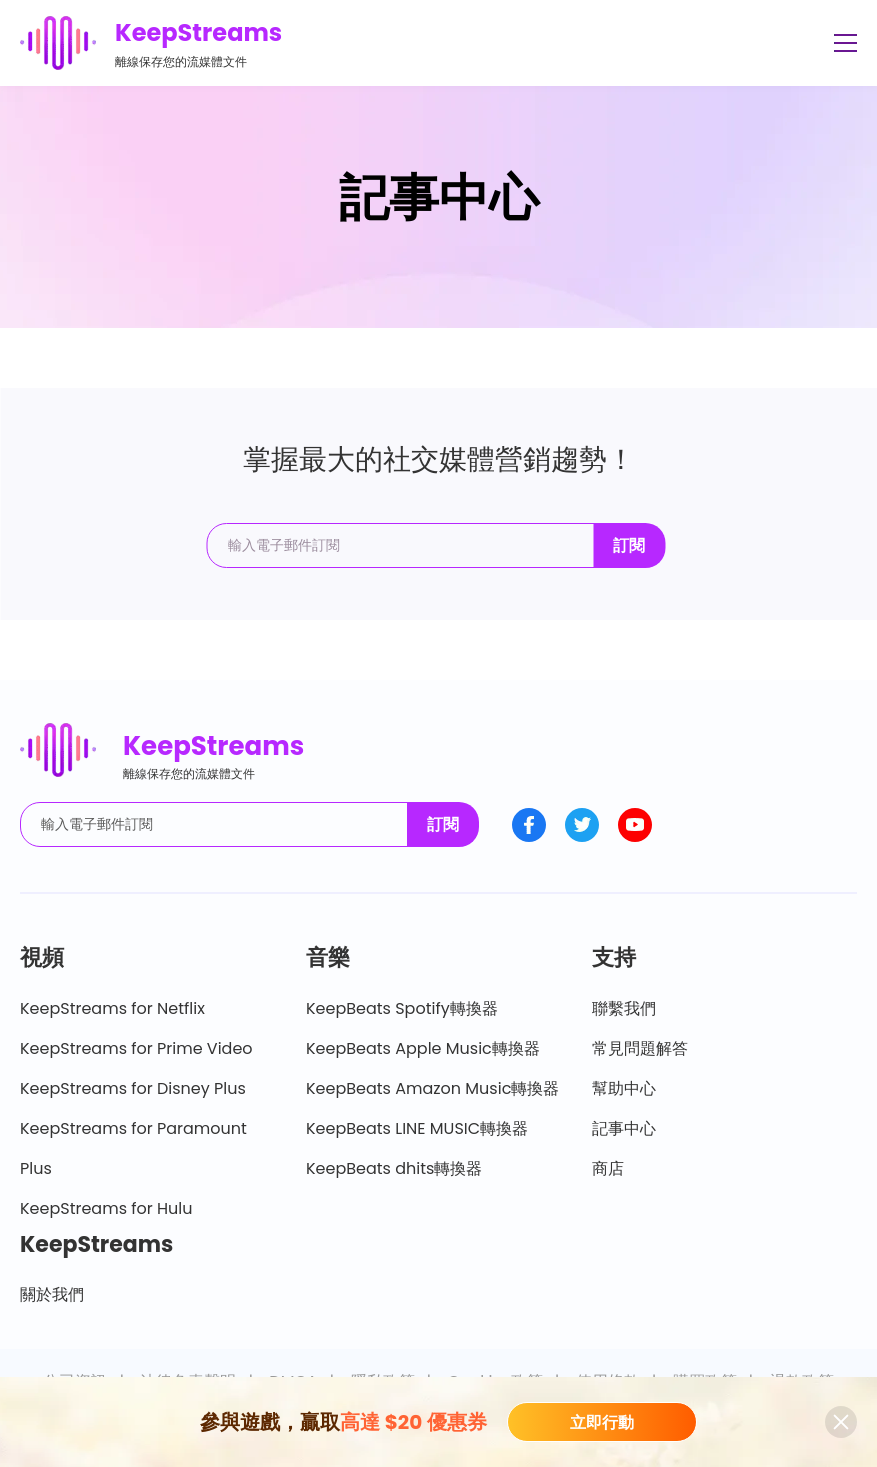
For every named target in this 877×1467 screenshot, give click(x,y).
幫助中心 (624, 1088)
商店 (608, 1168)
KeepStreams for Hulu (106, 1208)
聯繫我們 (624, 1008)
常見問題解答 (640, 1048)
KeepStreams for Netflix (112, 1008)
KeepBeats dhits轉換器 (394, 1168)
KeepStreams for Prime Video (136, 1048)
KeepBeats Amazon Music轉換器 (432, 1088)
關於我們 (52, 1294)
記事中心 (624, 1128)
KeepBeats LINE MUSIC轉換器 (417, 1128)
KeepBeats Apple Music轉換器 (423, 1048)
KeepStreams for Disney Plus (133, 1088)
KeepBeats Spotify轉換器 (402, 1008)
